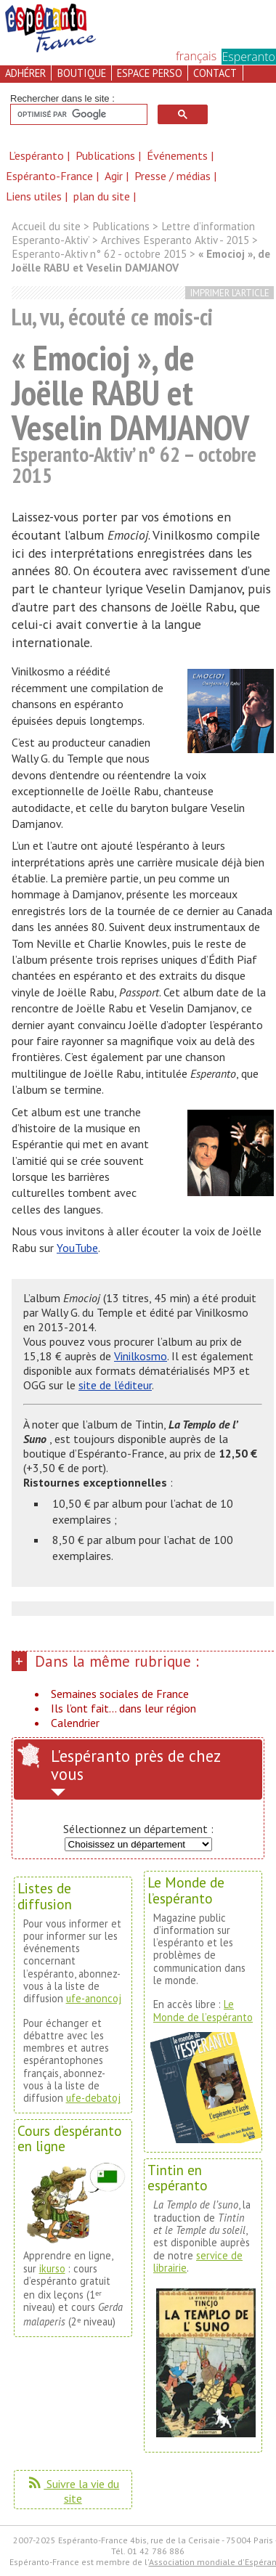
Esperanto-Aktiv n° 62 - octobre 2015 (99, 254)
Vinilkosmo (140, 1356)
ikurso (52, 2268)
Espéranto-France (51, 175)
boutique (81, 73)
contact (215, 73)
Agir (115, 175)
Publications (107, 155)
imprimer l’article (229, 293)
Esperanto (248, 57)
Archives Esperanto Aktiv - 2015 (175, 240)
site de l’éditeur (115, 1385)
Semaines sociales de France (120, 1693)
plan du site (101, 196)
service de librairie (198, 2261)
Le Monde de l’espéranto (203, 2010)
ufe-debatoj (93, 2098)
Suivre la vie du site (72, 2491)
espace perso (149, 73)
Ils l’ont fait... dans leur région (123, 1708)
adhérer (25, 73)
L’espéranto (38, 155)
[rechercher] (77, 114)
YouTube (77, 1247)
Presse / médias (174, 175)
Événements (179, 155)
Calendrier (75, 1722)
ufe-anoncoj (93, 1998)
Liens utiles (35, 196)
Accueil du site (46, 226)
